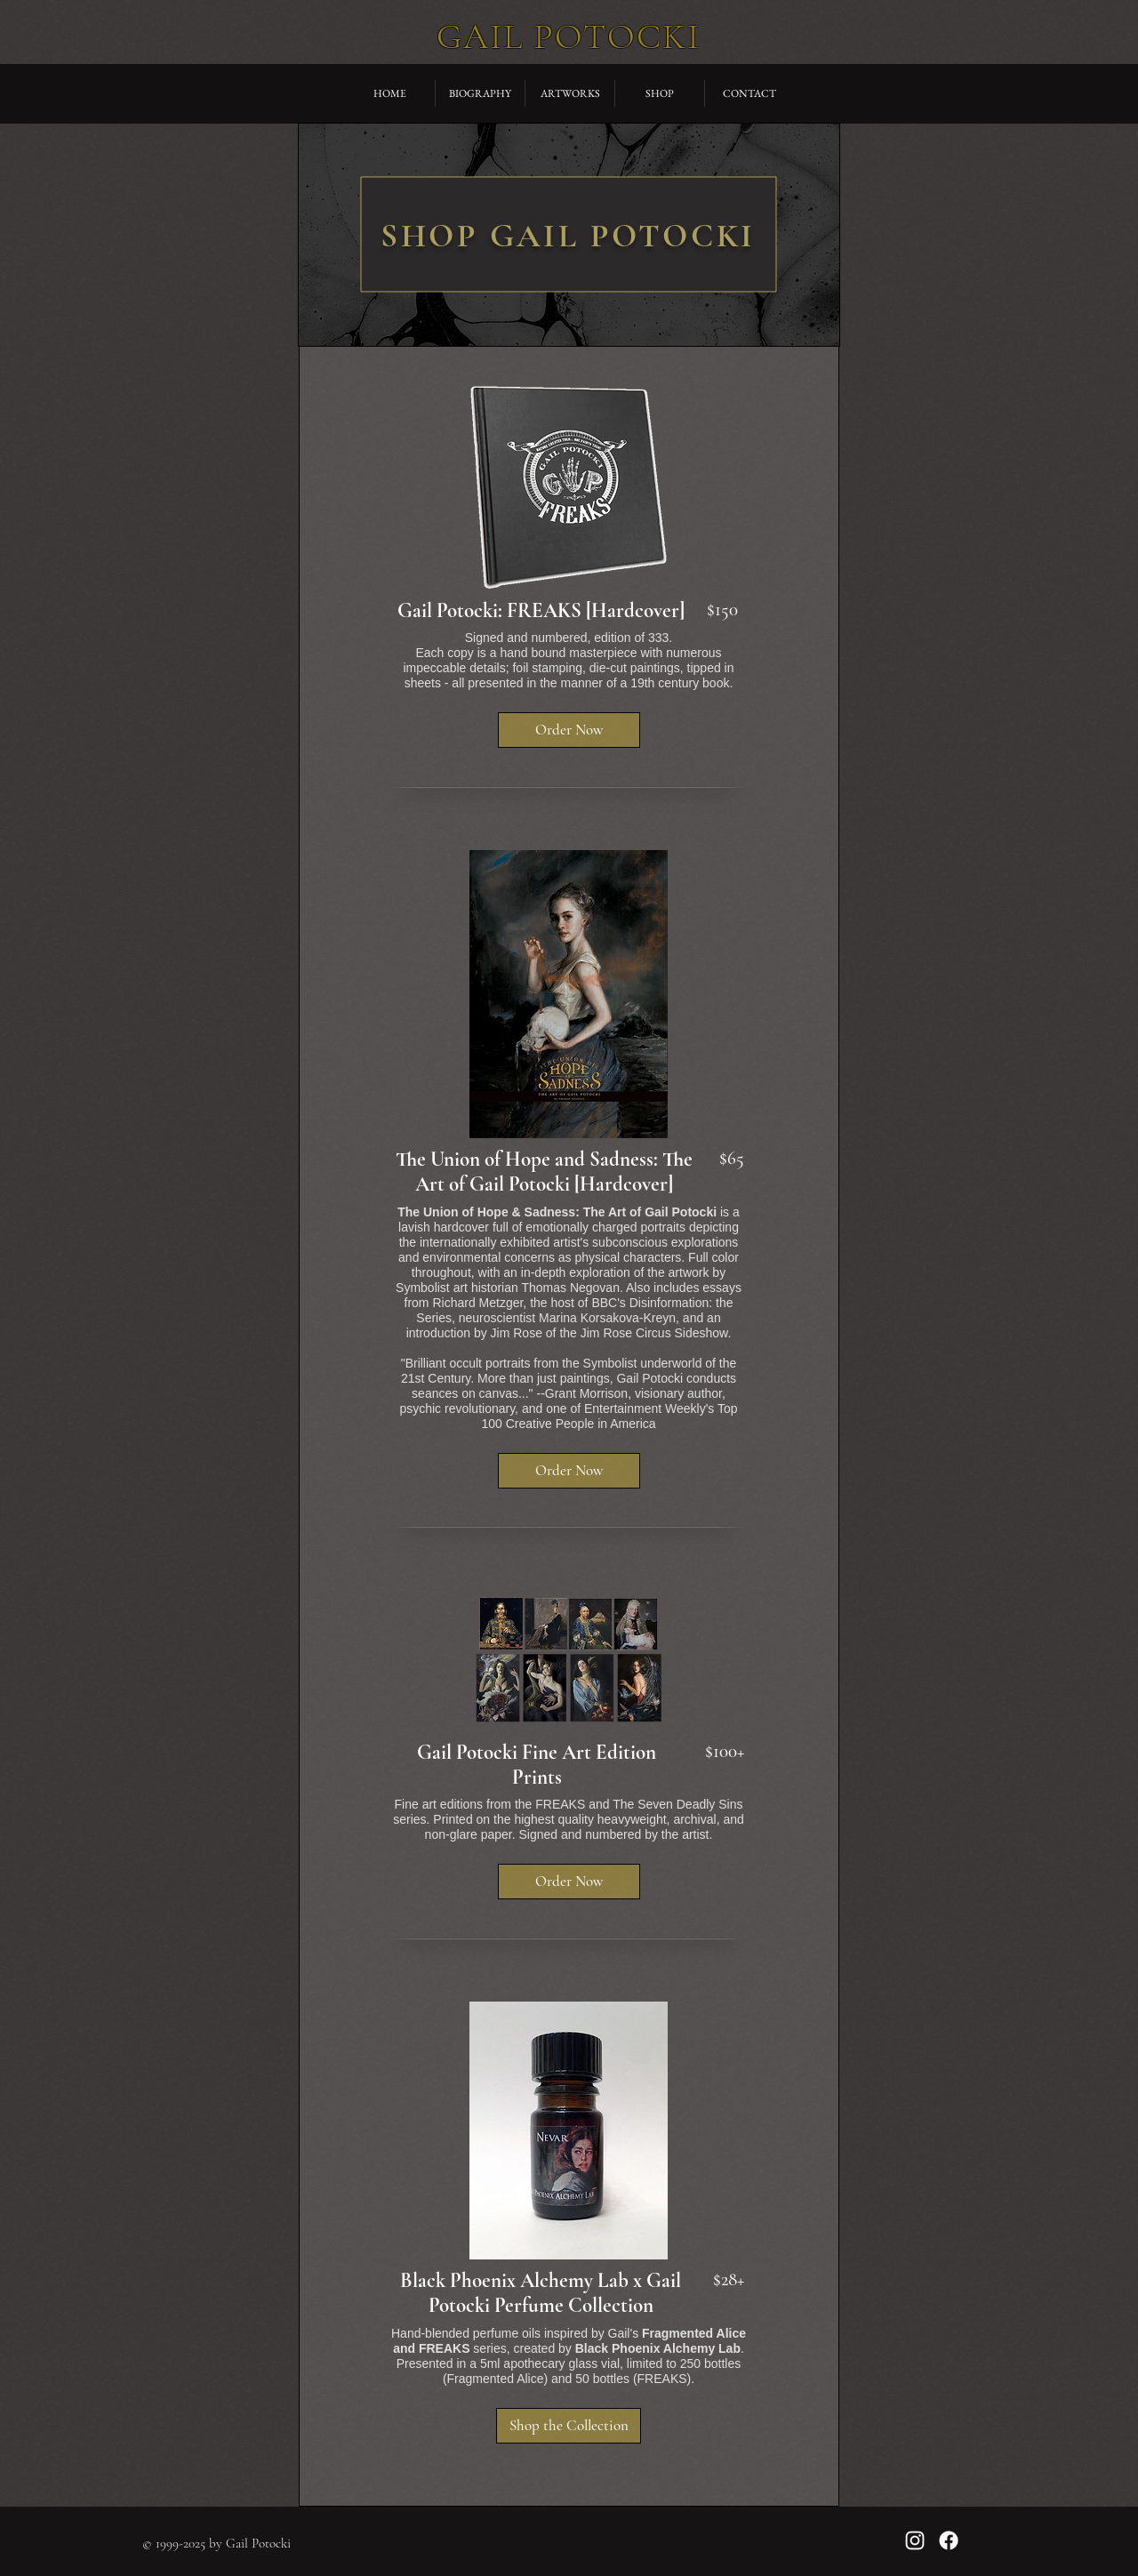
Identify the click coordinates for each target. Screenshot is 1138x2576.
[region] (569, 235)
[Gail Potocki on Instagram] (914, 2540)
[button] (569, 730)
